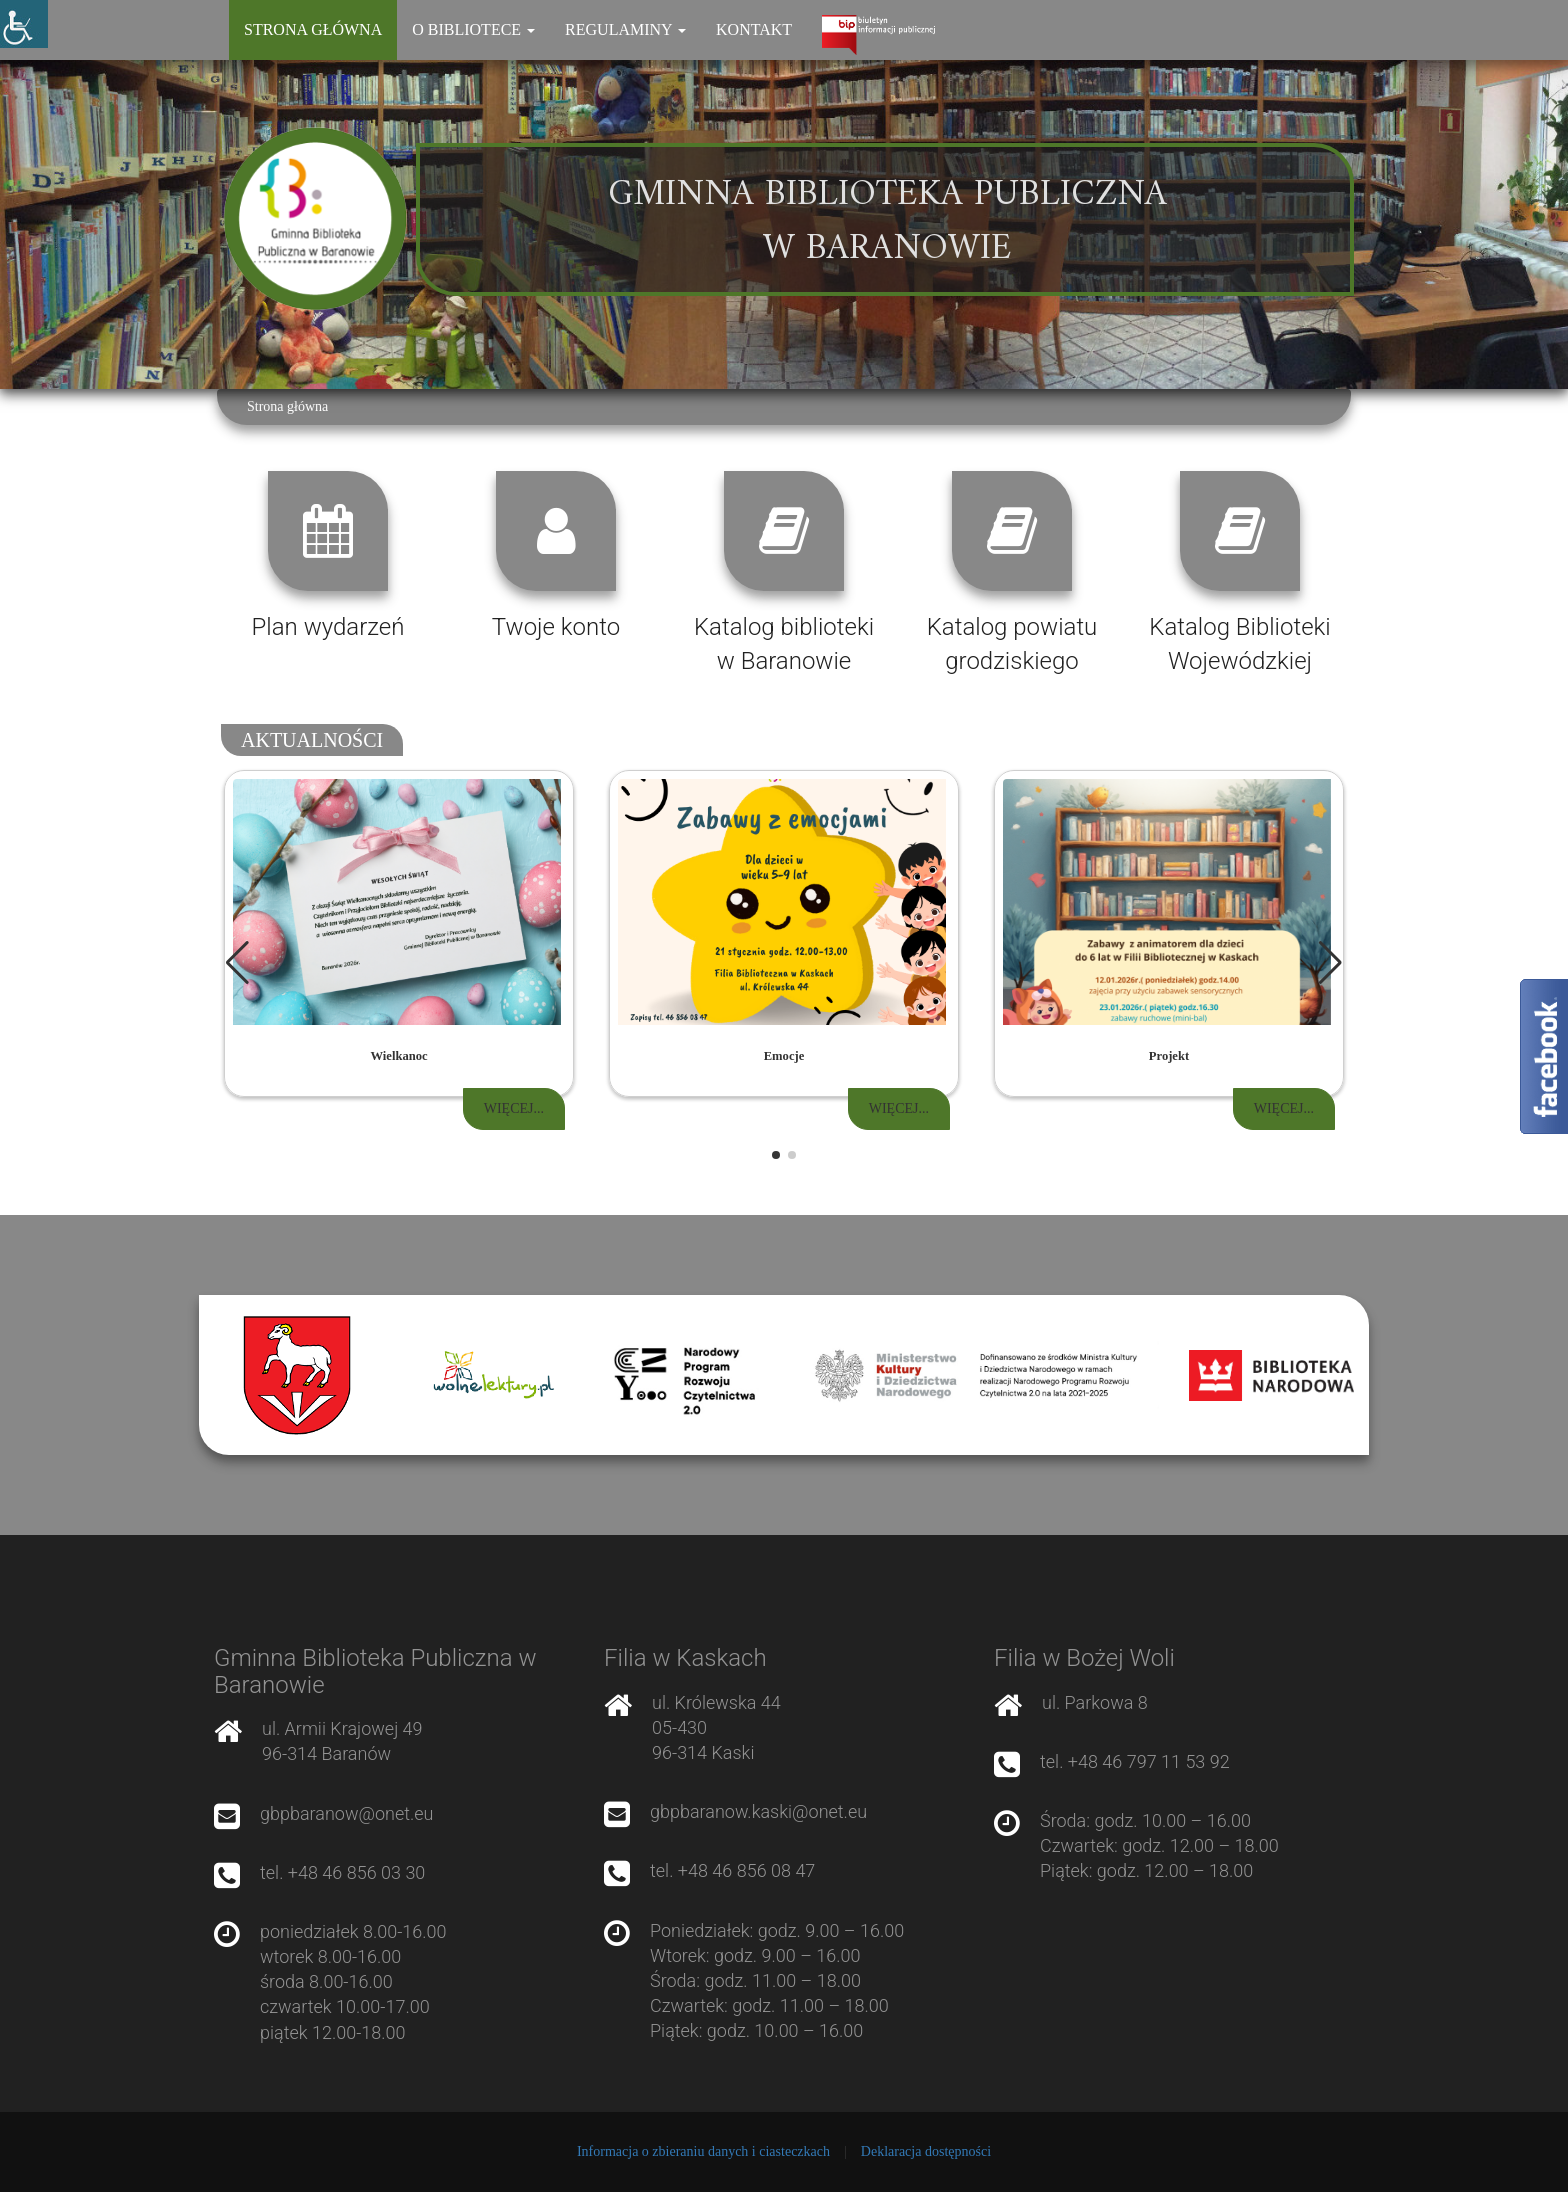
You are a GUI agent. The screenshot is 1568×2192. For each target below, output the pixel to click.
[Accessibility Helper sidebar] (24, 24)
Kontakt (754, 29)
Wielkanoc (398, 1056)
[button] (1330, 963)
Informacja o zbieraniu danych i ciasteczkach (703, 2151)
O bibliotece (473, 29)
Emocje (784, 1056)
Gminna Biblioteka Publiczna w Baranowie (887, 222)
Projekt (1169, 1056)
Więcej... (514, 1108)
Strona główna (313, 29)
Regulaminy (625, 29)
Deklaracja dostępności (926, 2151)
